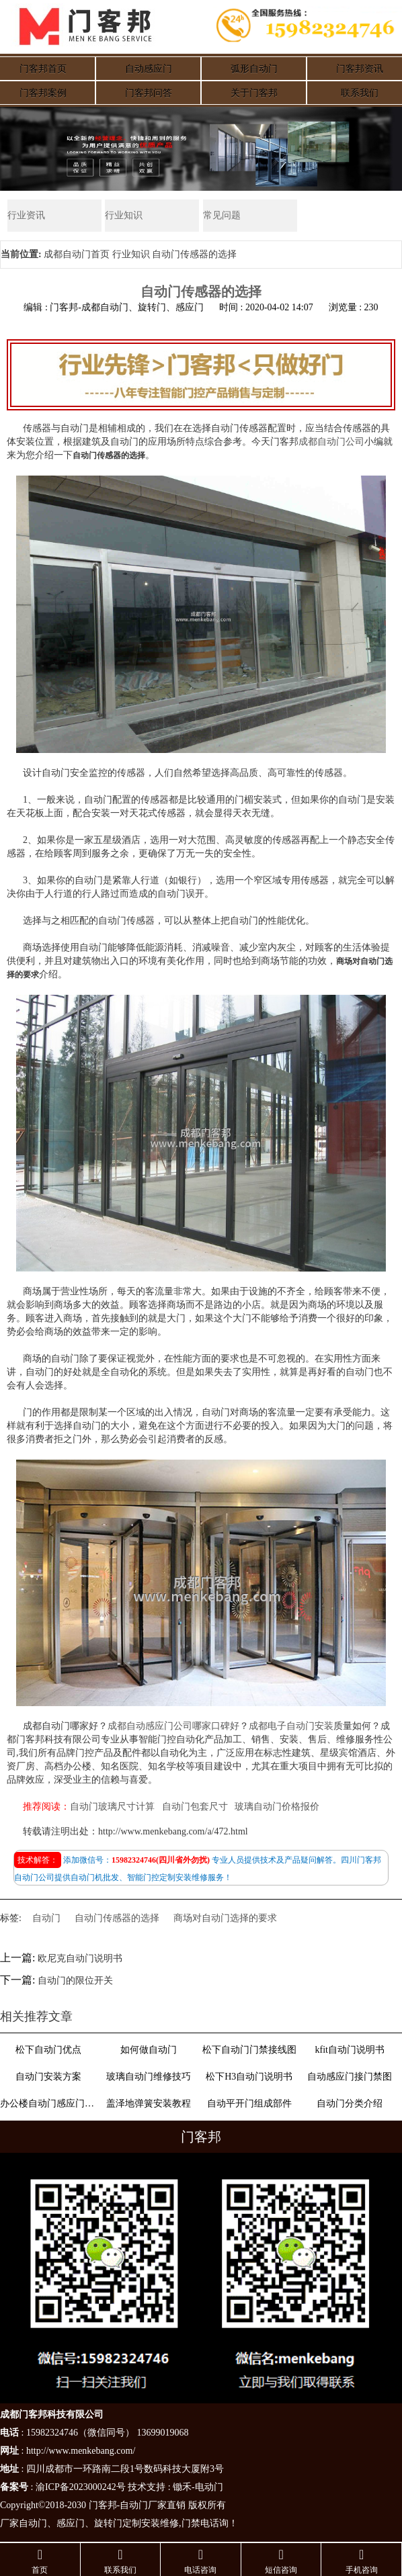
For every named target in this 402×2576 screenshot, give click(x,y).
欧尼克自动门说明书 (80, 1958)
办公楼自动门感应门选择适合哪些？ (48, 2103)
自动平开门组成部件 (249, 2103)
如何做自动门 (148, 2050)
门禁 (191, 2524)
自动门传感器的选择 (117, 1918)
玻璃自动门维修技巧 (148, 2077)
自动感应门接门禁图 (349, 2077)
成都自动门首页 (77, 254)
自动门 (46, 1918)
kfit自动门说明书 (349, 2050)
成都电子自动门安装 (291, 1726)
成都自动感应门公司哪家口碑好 (173, 1726)
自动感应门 (148, 69)
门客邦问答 (148, 93)
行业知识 (124, 215)
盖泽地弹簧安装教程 (148, 2103)
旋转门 (108, 2524)
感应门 (70, 2524)
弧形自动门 (254, 69)
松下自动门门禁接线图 (249, 2050)
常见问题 (222, 215)
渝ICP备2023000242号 (81, 2488)
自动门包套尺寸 (195, 1807)
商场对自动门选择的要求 (225, 1918)
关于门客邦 (254, 93)
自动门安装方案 (48, 2077)
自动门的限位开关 (75, 1980)
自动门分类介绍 (350, 2103)
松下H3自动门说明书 (249, 2077)
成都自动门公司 (331, 442)
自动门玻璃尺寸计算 (112, 1807)
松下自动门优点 (48, 2050)
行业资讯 (26, 215)
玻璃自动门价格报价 (277, 1807)
